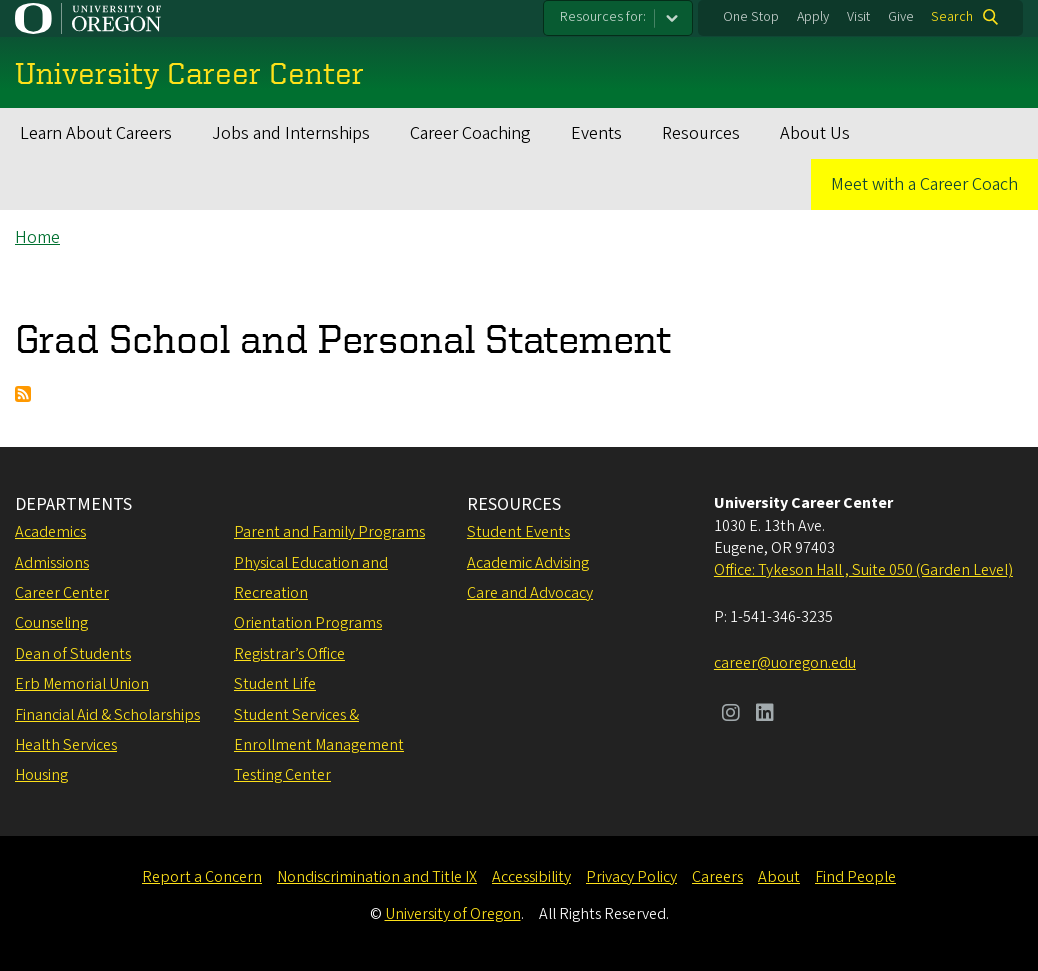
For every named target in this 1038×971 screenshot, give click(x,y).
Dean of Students (73, 654)
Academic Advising (528, 563)
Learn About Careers (96, 133)
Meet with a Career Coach (924, 184)
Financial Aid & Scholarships (107, 715)
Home (37, 237)
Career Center (62, 593)
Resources (701, 133)
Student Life (275, 684)
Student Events (518, 532)
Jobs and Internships (291, 133)
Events (596, 133)
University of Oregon (453, 914)
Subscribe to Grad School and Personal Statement (23, 394)
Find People (855, 877)
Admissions (52, 563)
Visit (858, 17)
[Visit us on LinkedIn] (765, 715)
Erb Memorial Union (82, 684)
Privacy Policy (631, 877)
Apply (813, 17)
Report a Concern (202, 877)
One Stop (751, 17)
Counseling (51, 623)
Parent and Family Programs (329, 532)
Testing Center (282, 775)
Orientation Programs (308, 623)
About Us (815, 133)
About (779, 877)
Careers (717, 877)
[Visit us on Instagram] (731, 715)
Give (901, 17)
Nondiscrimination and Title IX (377, 877)
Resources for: (603, 17)
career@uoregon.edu (785, 663)
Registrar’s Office (289, 654)
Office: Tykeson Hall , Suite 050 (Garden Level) (863, 570)
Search (952, 17)
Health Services (66, 745)
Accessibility (531, 877)
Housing (41, 775)
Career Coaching (470, 133)
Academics (50, 532)
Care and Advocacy (530, 593)
